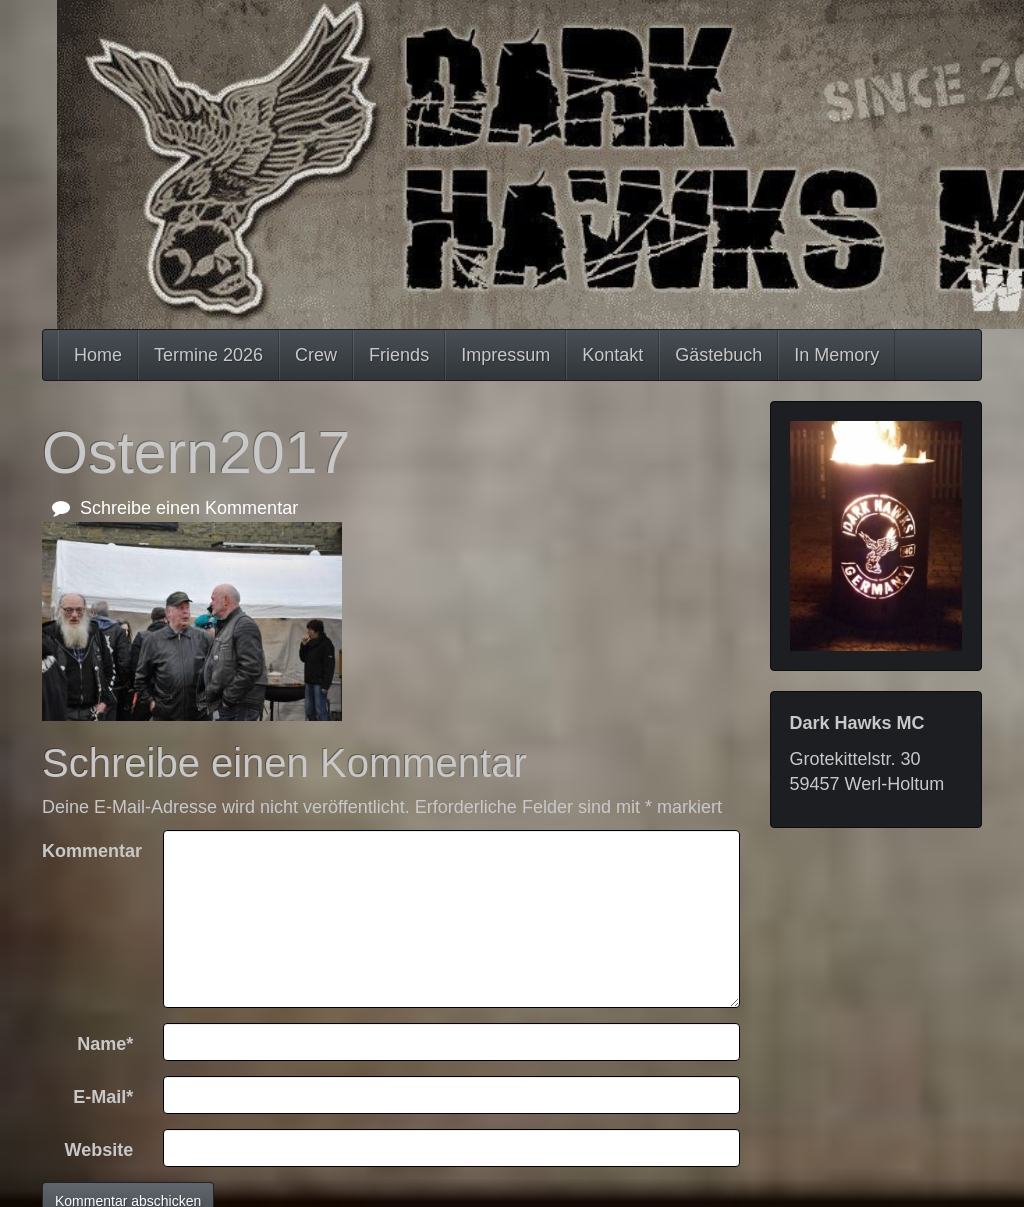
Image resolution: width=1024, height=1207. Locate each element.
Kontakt (612, 355)
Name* (105, 1044)
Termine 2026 (208, 355)
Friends (399, 355)
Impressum (505, 355)
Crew (316, 355)
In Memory (836, 355)
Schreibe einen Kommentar (175, 508)
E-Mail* (103, 1097)
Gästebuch (718, 355)
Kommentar (92, 851)
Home (98, 355)
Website (99, 1150)
